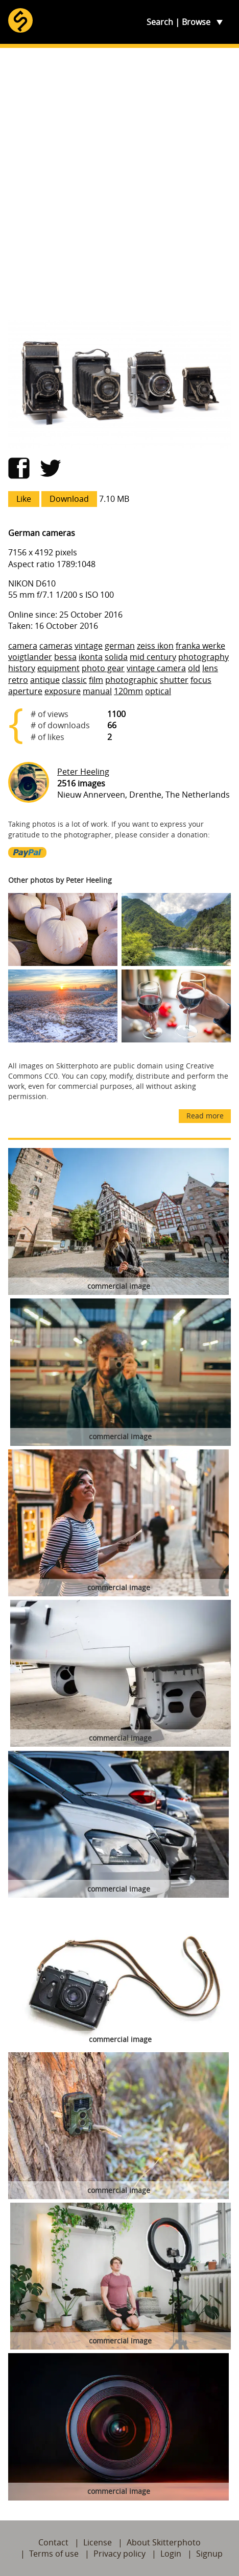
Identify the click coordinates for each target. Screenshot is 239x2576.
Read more (205, 1115)
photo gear (103, 668)
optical (158, 691)
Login (170, 2553)
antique (45, 679)
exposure (62, 691)
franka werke (200, 645)
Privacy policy (119, 2553)
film (96, 679)
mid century (153, 656)
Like (23, 498)
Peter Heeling (83, 771)
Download (69, 498)
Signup (209, 2553)
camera (22, 645)
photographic (131, 679)
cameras (56, 645)
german (120, 645)
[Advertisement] (119, 183)
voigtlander (30, 656)
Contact (53, 2542)
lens (210, 668)
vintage (89, 645)
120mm (128, 691)
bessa (65, 656)
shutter (174, 679)
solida (116, 656)
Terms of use (54, 2553)
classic (74, 679)
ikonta (91, 656)
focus (200, 679)
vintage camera (156, 668)
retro (18, 679)
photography (203, 656)
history (21, 668)
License (97, 2542)
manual (97, 691)
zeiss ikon (155, 645)
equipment (58, 668)
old (194, 668)
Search (160, 22)
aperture (25, 691)
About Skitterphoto (164, 2542)
